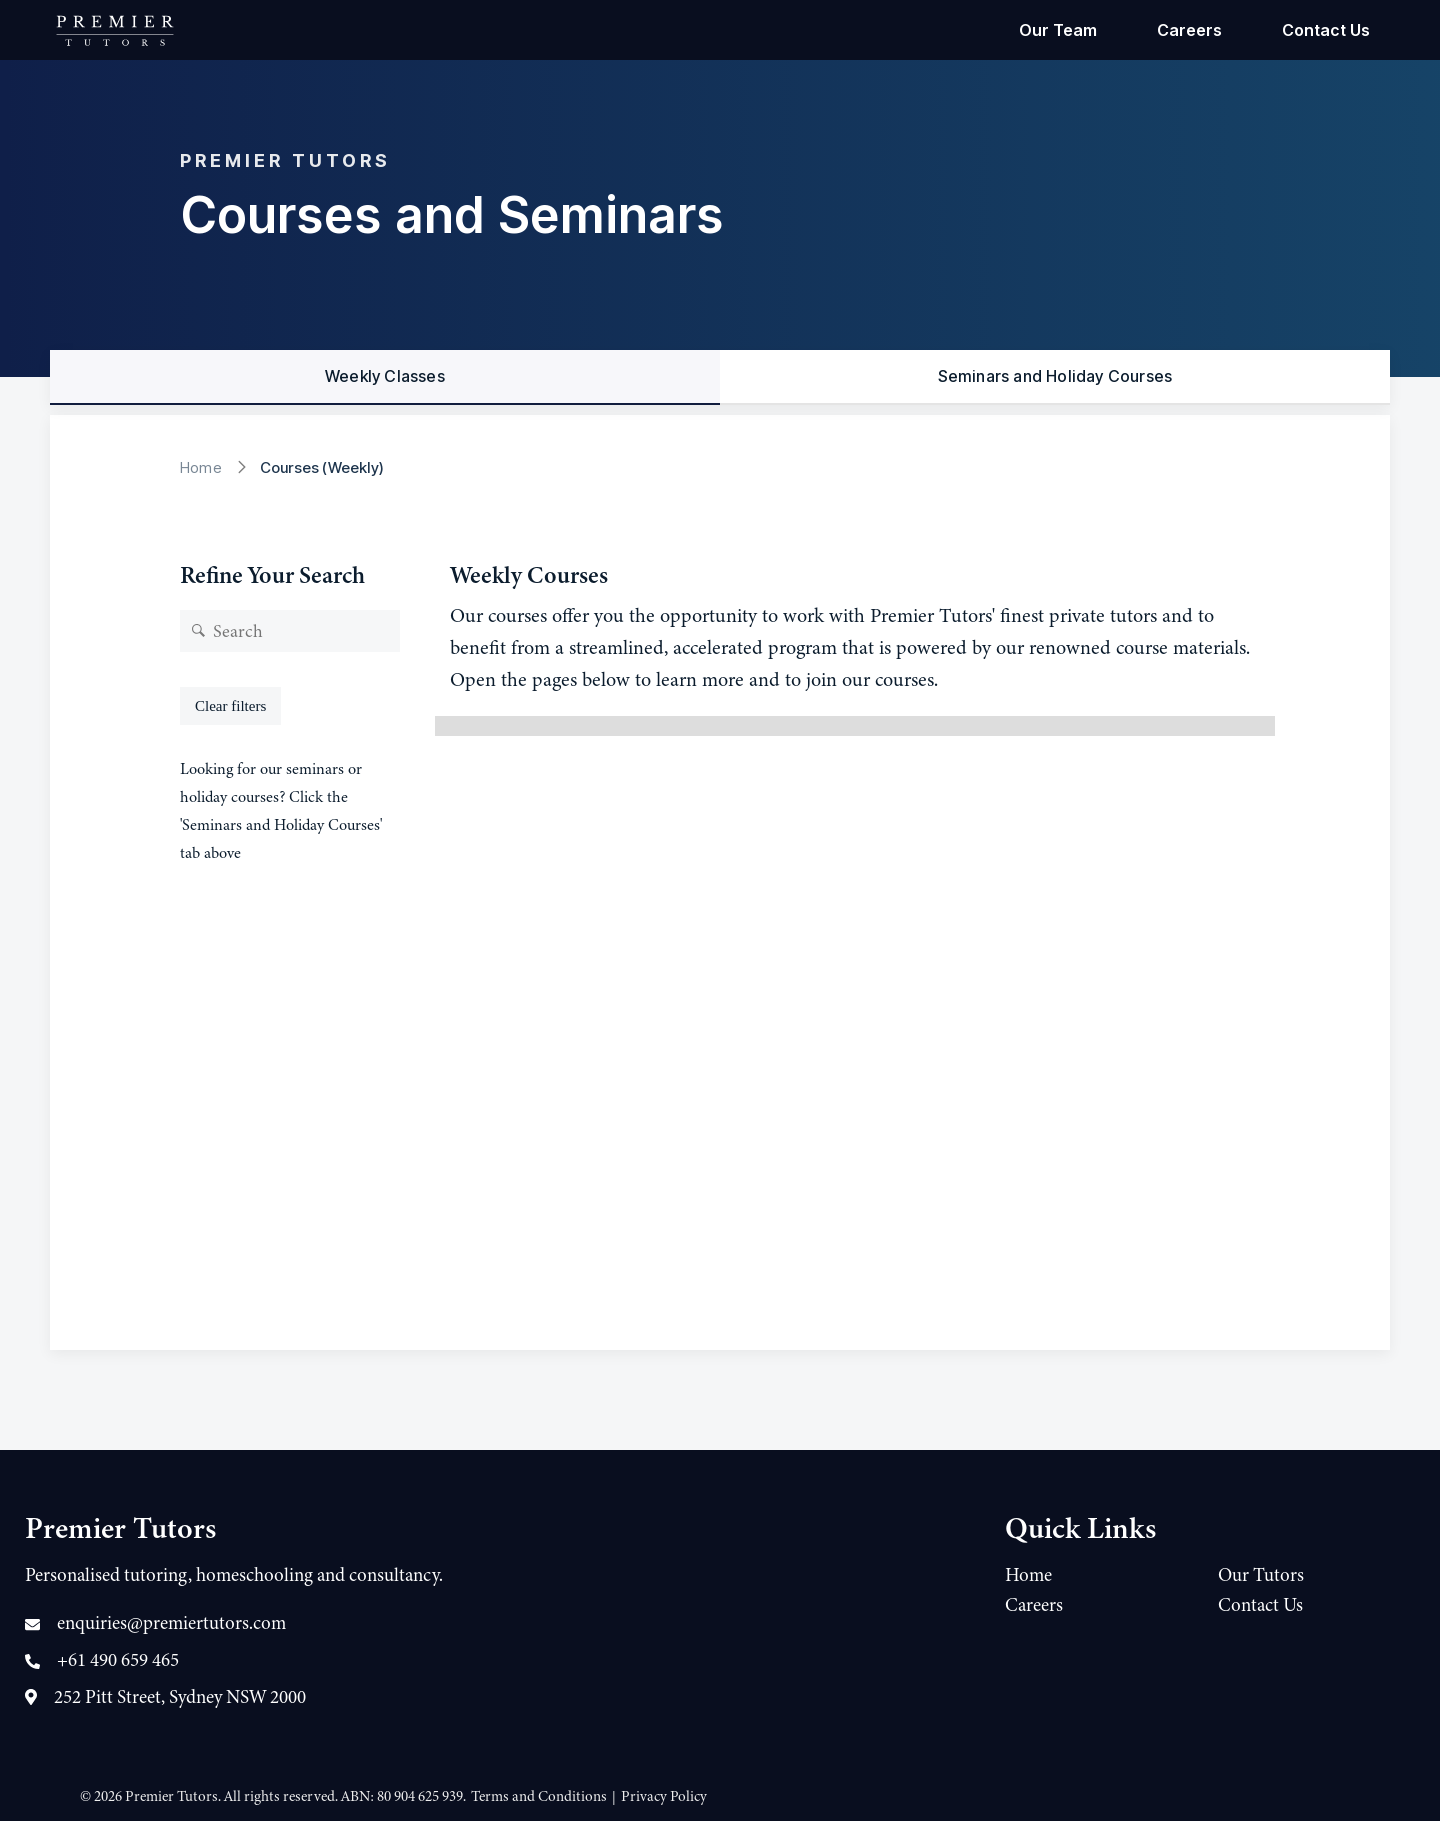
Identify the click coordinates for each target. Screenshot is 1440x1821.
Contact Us (1326, 30)
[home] (115, 30)
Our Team (1058, 30)
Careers (1189, 30)
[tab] (385, 377)
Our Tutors (1261, 1575)
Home (201, 467)
